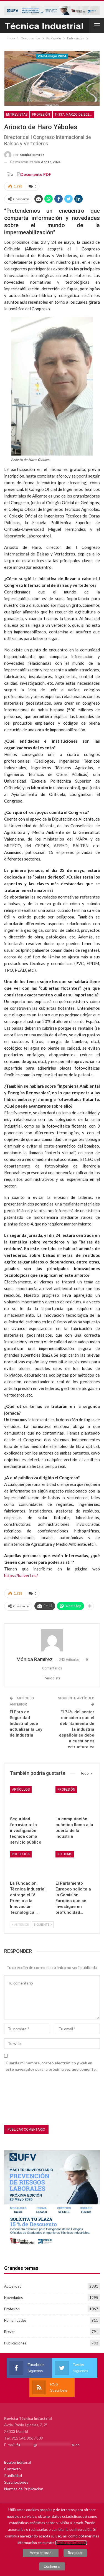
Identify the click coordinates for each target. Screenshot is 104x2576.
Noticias (64, 1854)
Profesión (41, 114)
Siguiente (43, 1924)
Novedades (13, 2297)
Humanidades (15, 2320)
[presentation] (27, 2100)
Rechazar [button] (75, 2552)
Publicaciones (15, 2343)
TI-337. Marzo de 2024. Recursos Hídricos (74, 114)
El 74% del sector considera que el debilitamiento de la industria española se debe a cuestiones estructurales (76, 1729)
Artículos (21, 1789)
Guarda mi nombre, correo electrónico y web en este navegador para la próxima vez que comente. (51, 2066)
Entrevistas (16, 114)
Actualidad (13, 2286)
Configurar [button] (52, 2566)
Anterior (20, 1924)
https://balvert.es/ (21, 1575)
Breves (9, 2331)
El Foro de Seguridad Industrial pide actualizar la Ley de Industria (26, 1723)
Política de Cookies (71, 2543)
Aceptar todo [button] (41, 2552)
